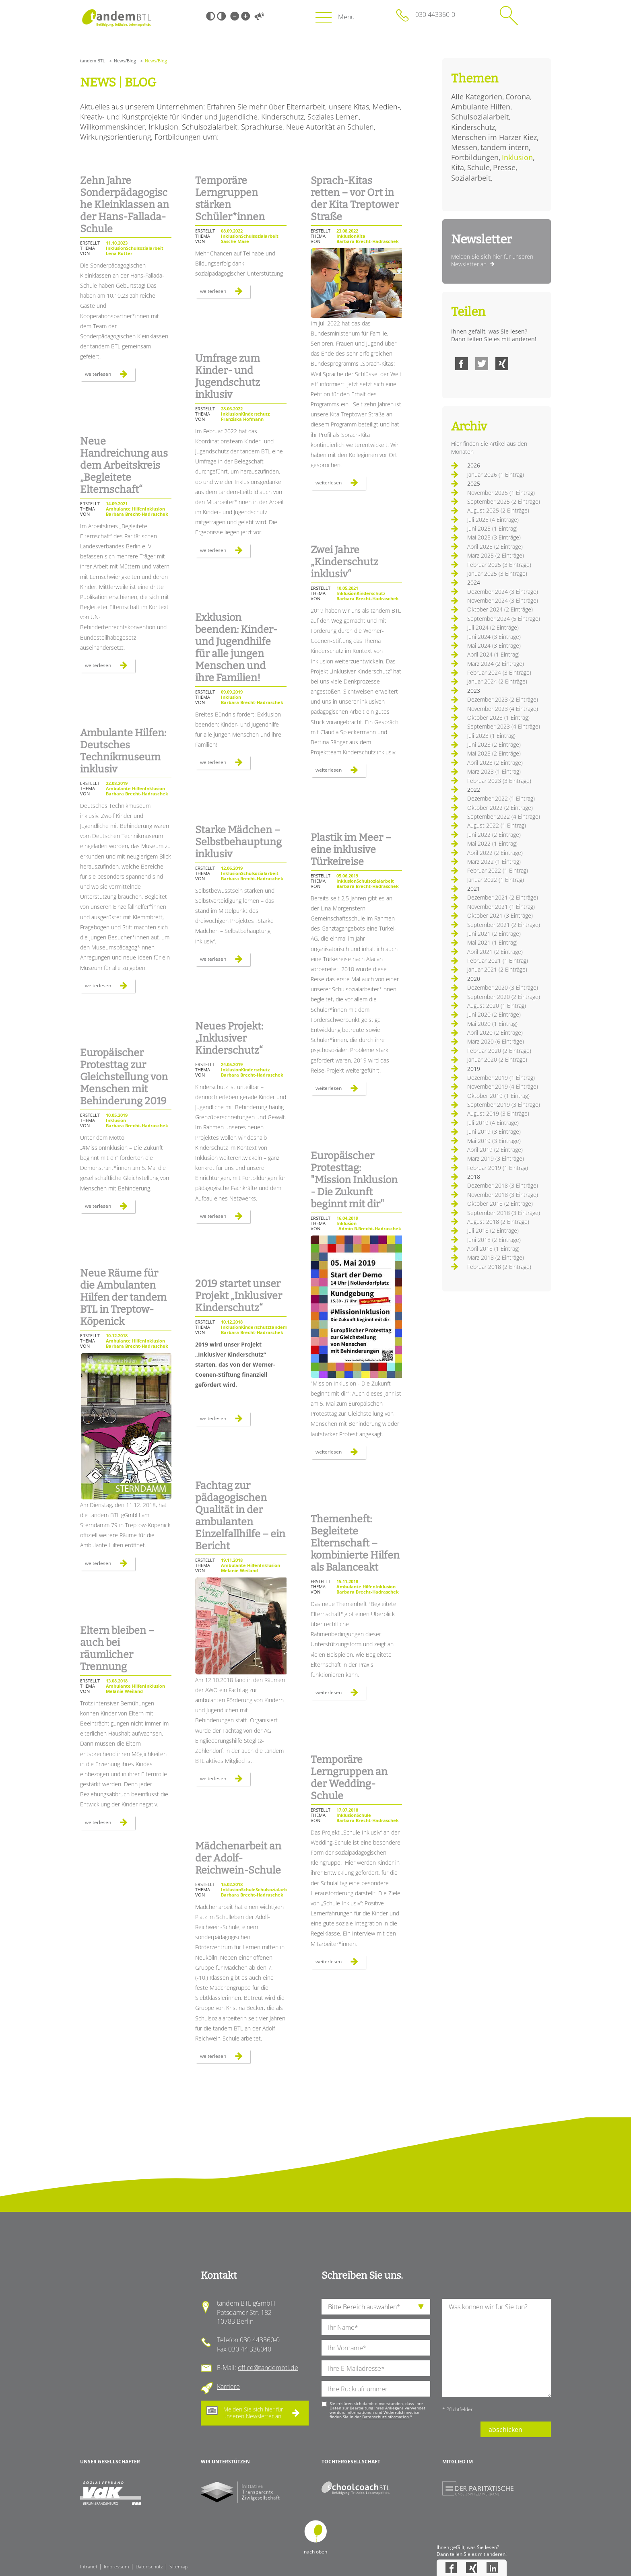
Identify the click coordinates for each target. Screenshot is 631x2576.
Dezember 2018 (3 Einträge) (502, 1185)
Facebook (461, 363)
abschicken (505, 2429)
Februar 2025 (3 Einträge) (499, 564)
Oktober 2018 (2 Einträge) (500, 1203)
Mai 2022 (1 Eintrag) (492, 843)
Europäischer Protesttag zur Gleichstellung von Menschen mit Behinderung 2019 (124, 1077)
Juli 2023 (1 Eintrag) (491, 735)
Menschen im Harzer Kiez (494, 137)
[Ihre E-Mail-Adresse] (376, 2368)
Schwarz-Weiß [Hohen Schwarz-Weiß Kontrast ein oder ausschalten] (210, 16)
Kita (457, 167)
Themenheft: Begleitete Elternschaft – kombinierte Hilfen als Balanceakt (355, 1543)
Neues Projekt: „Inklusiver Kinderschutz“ (229, 1038)
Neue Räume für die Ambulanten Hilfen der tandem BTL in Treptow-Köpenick (123, 1297)
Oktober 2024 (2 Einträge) (500, 609)
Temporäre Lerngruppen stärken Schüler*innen (230, 199)
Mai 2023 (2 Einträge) (494, 753)
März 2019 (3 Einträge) (495, 1158)
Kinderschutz (473, 127)
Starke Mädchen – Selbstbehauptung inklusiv (238, 842)
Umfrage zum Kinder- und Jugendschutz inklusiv (227, 376)
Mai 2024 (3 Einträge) (494, 645)
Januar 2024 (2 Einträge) (497, 681)
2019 (473, 1069)
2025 (473, 483)
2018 (473, 1176)
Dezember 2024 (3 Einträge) (502, 591)
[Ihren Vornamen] (376, 2348)
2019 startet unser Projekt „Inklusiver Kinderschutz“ (238, 1296)
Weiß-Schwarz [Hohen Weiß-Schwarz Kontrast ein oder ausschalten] (221, 16)
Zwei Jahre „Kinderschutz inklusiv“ (344, 562)
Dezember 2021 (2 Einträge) (502, 897)
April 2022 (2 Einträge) (495, 853)
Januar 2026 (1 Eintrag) (495, 474)
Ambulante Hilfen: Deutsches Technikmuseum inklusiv (123, 751)
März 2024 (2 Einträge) (495, 663)
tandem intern (504, 147)
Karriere (228, 2386)
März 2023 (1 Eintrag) (494, 771)
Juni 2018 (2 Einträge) (494, 1240)
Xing (501, 363)
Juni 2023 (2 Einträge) (494, 744)
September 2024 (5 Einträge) (503, 618)
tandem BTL (92, 60)
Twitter (481, 363)
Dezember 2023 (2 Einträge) (502, 699)
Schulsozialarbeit (480, 116)
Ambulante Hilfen (480, 106)
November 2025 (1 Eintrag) (501, 492)
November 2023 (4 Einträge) (502, 708)
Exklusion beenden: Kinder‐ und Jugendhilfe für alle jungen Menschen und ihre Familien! (236, 648)
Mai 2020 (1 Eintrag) (492, 1024)
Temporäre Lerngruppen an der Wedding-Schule (349, 1778)
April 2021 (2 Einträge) (495, 951)
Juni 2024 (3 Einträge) (494, 636)
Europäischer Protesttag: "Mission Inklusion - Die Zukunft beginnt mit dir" (354, 1180)
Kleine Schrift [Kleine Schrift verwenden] (234, 16)
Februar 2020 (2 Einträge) (499, 1050)
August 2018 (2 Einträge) (498, 1221)
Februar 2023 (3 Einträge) (499, 781)
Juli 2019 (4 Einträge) (493, 1122)
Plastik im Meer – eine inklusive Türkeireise (351, 850)
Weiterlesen (110, 375)
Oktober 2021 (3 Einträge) (500, 915)
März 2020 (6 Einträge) (495, 1041)
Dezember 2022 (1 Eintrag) (501, 798)
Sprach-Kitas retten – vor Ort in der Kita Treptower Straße (355, 199)
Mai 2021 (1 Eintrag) (492, 942)
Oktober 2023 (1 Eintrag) (498, 717)
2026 (473, 465)
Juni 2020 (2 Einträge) (494, 1014)
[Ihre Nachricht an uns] (496, 2348)
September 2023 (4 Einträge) (503, 726)
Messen (464, 147)
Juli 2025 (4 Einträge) (493, 519)
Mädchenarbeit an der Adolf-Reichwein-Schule (238, 1858)
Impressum (116, 2566)
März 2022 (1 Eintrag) (494, 861)
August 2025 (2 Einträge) (498, 510)
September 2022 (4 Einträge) (503, 816)
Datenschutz (149, 2566)
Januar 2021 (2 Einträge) (497, 969)
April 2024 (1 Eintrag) (493, 654)
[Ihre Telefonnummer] (376, 2389)
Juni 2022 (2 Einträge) (494, 834)
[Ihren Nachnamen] (376, 2327)
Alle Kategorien (476, 96)
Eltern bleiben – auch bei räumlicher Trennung (117, 1649)
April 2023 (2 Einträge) (495, 762)
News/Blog (125, 60)
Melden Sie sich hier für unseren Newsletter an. (492, 260)
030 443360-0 (435, 14)
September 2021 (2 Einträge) (503, 925)
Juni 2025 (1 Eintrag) (492, 528)
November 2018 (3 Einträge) (502, 1194)
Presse (504, 167)
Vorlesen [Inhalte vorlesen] (259, 16)
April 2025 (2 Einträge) (495, 546)
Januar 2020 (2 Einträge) (497, 1059)
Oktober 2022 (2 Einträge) (500, 807)
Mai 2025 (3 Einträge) (494, 537)
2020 (473, 978)
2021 (473, 888)
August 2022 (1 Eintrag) (496, 825)
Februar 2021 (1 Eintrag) (497, 960)
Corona (517, 96)
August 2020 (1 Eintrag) (496, 1005)
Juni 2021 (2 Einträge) (494, 933)
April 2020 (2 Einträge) (495, 1032)
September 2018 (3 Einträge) (503, 1213)
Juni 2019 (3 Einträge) (494, 1131)
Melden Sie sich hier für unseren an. (253, 2412)
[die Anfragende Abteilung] (376, 2306)
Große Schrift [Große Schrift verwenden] (245, 16)
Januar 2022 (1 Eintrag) (495, 879)
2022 (473, 789)
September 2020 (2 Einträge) (503, 997)
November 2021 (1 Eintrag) (501, 906)
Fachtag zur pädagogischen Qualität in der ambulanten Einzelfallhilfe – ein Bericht (240, 1516)
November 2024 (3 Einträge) (502, 600)
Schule (478, 167)
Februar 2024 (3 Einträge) (499, 672)
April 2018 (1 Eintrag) (493, 1248)
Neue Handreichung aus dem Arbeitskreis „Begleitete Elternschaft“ (124, 465)
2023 (473, 690)
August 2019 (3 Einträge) (498, 1113)
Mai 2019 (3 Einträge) (494, 1141)
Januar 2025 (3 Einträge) (497, 573)
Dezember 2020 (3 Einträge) (502, 987)
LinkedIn (492, 2567)
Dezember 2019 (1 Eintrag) (501, 1077)
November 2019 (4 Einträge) (502, 1086)
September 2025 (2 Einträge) (503, 501)
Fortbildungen (475, 157)
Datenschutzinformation (385, 2417)
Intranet (88, 2566)
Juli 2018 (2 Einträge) (493, 1230)
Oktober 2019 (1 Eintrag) (498, 1096)
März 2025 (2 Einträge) (495, 555)
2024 (473, 582)
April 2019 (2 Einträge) (495, 1149)
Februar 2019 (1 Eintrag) (497, 1168)
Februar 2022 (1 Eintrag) (497, 870)
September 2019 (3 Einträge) (503, 1104)
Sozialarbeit (471, 178)
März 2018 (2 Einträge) (495, 1257)
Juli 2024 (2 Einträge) (493, 627)
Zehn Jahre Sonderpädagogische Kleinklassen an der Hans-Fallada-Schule (124, 205)
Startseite (116, 18)
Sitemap (178, 2566)
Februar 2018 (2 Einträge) (499, 1266)
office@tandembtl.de (268, 2367)
